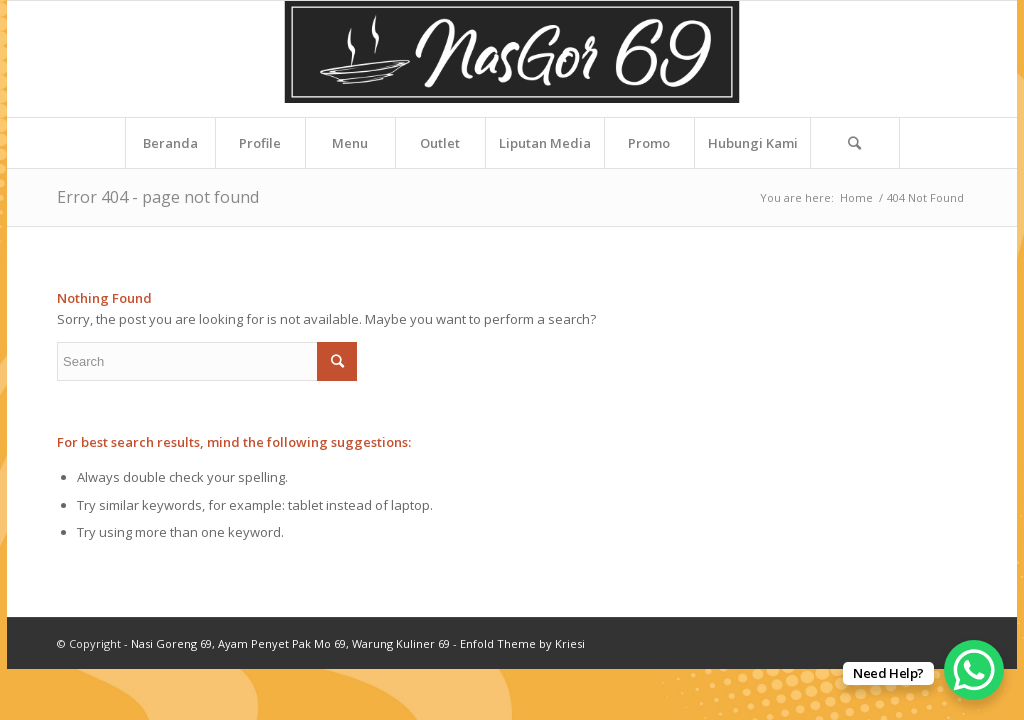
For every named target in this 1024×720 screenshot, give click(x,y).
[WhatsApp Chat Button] (974, 670)
